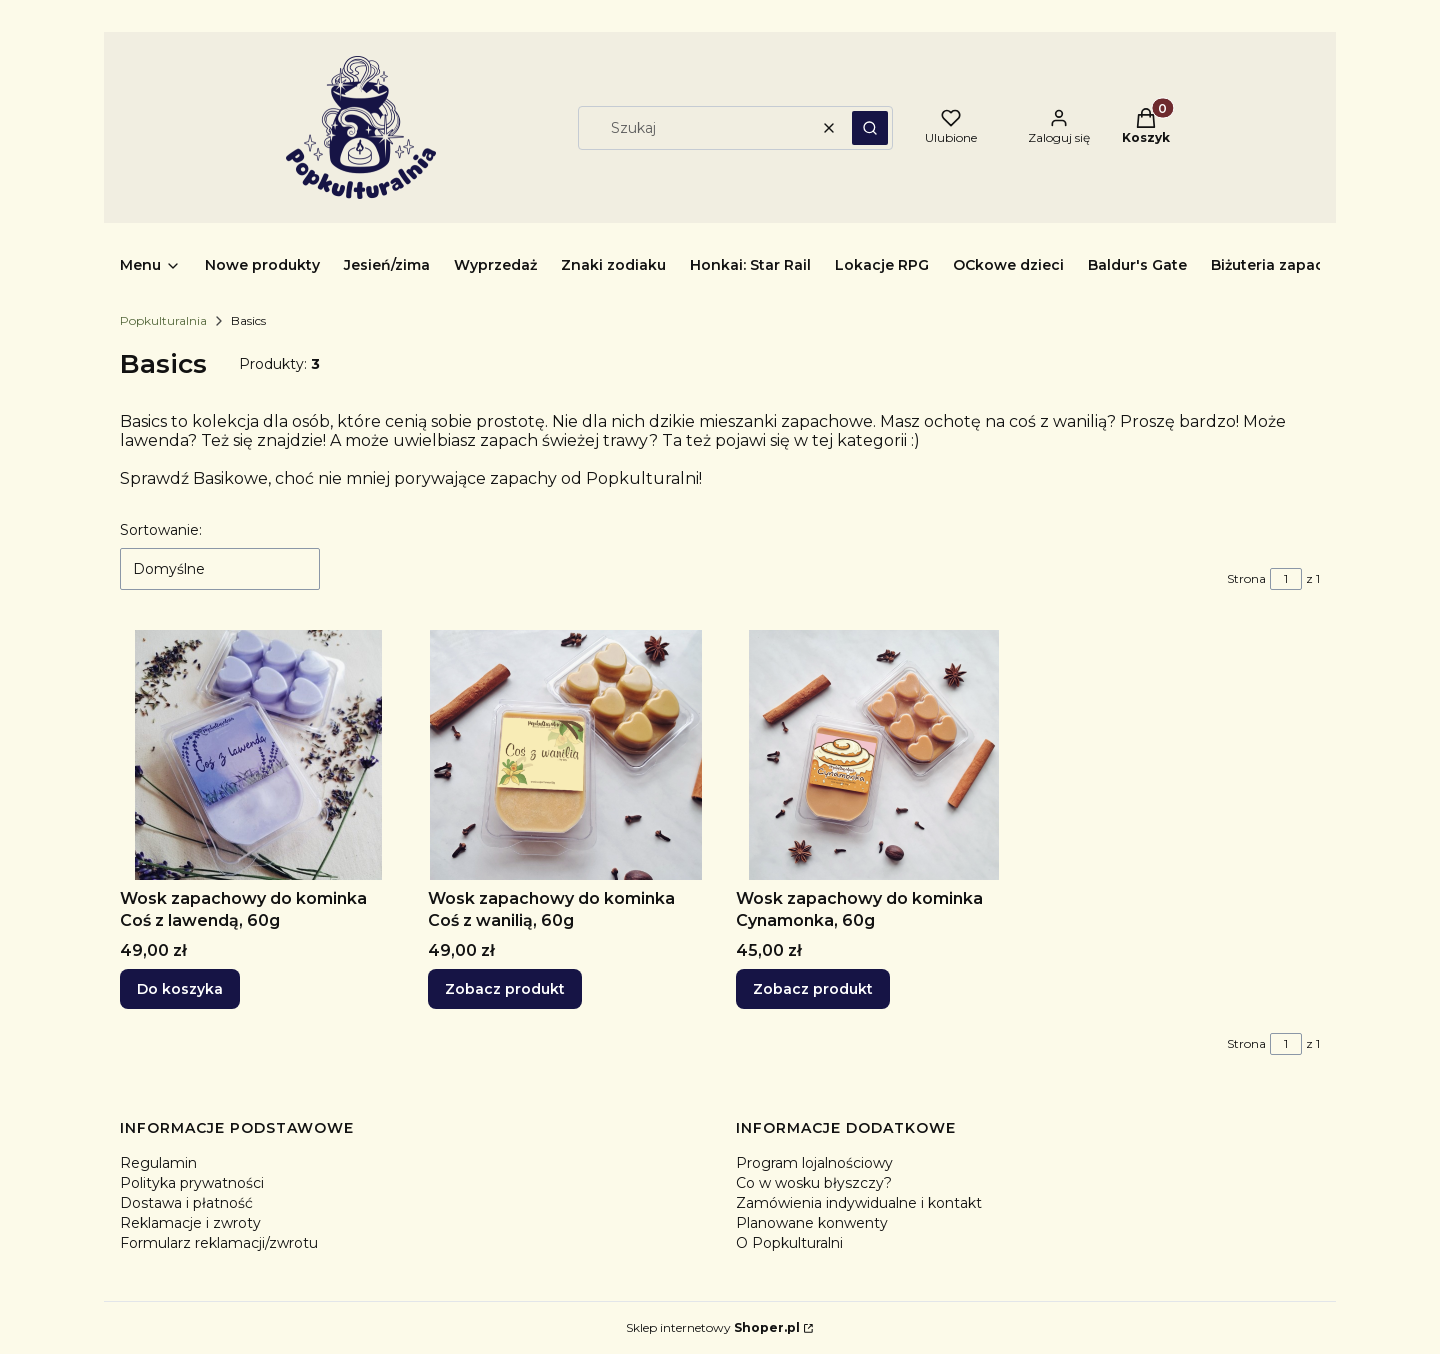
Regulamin (158, 1163)
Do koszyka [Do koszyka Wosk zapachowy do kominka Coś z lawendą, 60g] (180, 989)
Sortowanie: (161, 530)
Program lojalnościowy (814, 1163)
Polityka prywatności (192, 1183)
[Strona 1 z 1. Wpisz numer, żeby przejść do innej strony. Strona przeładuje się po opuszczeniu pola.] (1286, 579)
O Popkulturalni (789, 1243)
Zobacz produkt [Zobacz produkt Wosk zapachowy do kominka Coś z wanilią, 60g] (505, 989)
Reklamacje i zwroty (190, 1223)
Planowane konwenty (812, 1223)
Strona (1246, 578)
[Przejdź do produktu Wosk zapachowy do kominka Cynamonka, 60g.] (874, 755)
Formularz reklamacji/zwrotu (219, 1243)
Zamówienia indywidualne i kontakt (859, 1203)
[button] (870, 128)
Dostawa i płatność (186, 1203)
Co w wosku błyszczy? (814, 1183)
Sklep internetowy (713, 1327)
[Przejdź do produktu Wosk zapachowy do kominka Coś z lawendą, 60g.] (258, 755)
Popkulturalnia (163, 320)
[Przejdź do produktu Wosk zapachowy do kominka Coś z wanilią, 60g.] (566, 755)
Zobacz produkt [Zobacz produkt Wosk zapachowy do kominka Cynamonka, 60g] (813, 989)
